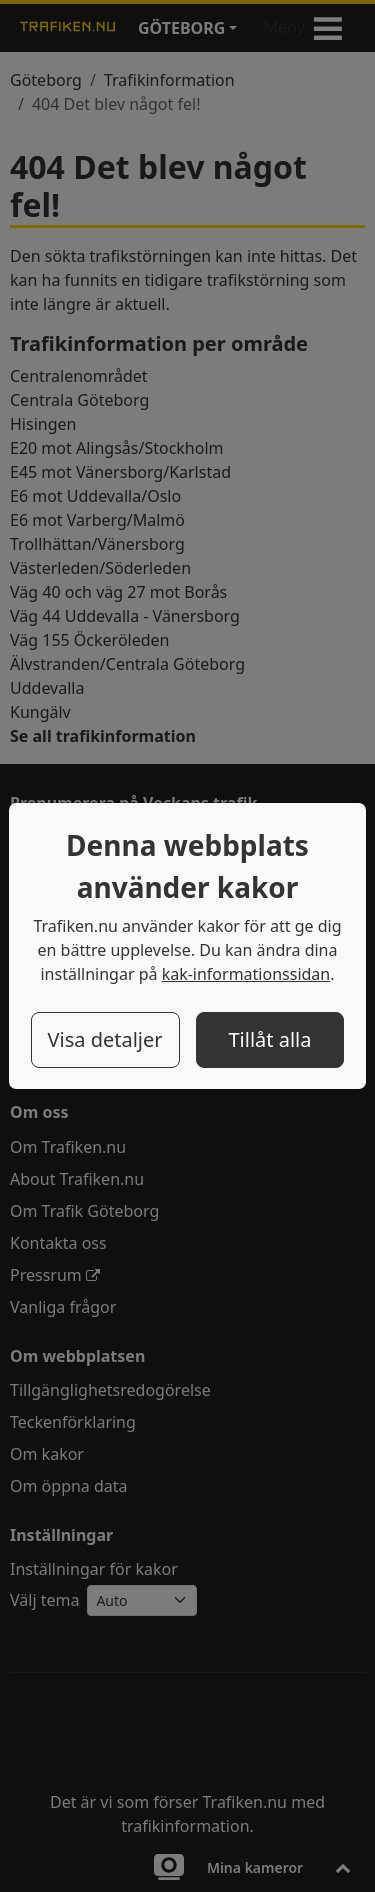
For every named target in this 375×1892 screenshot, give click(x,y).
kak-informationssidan (246, 974)
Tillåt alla (269, 1039)
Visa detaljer (104, 1039)
